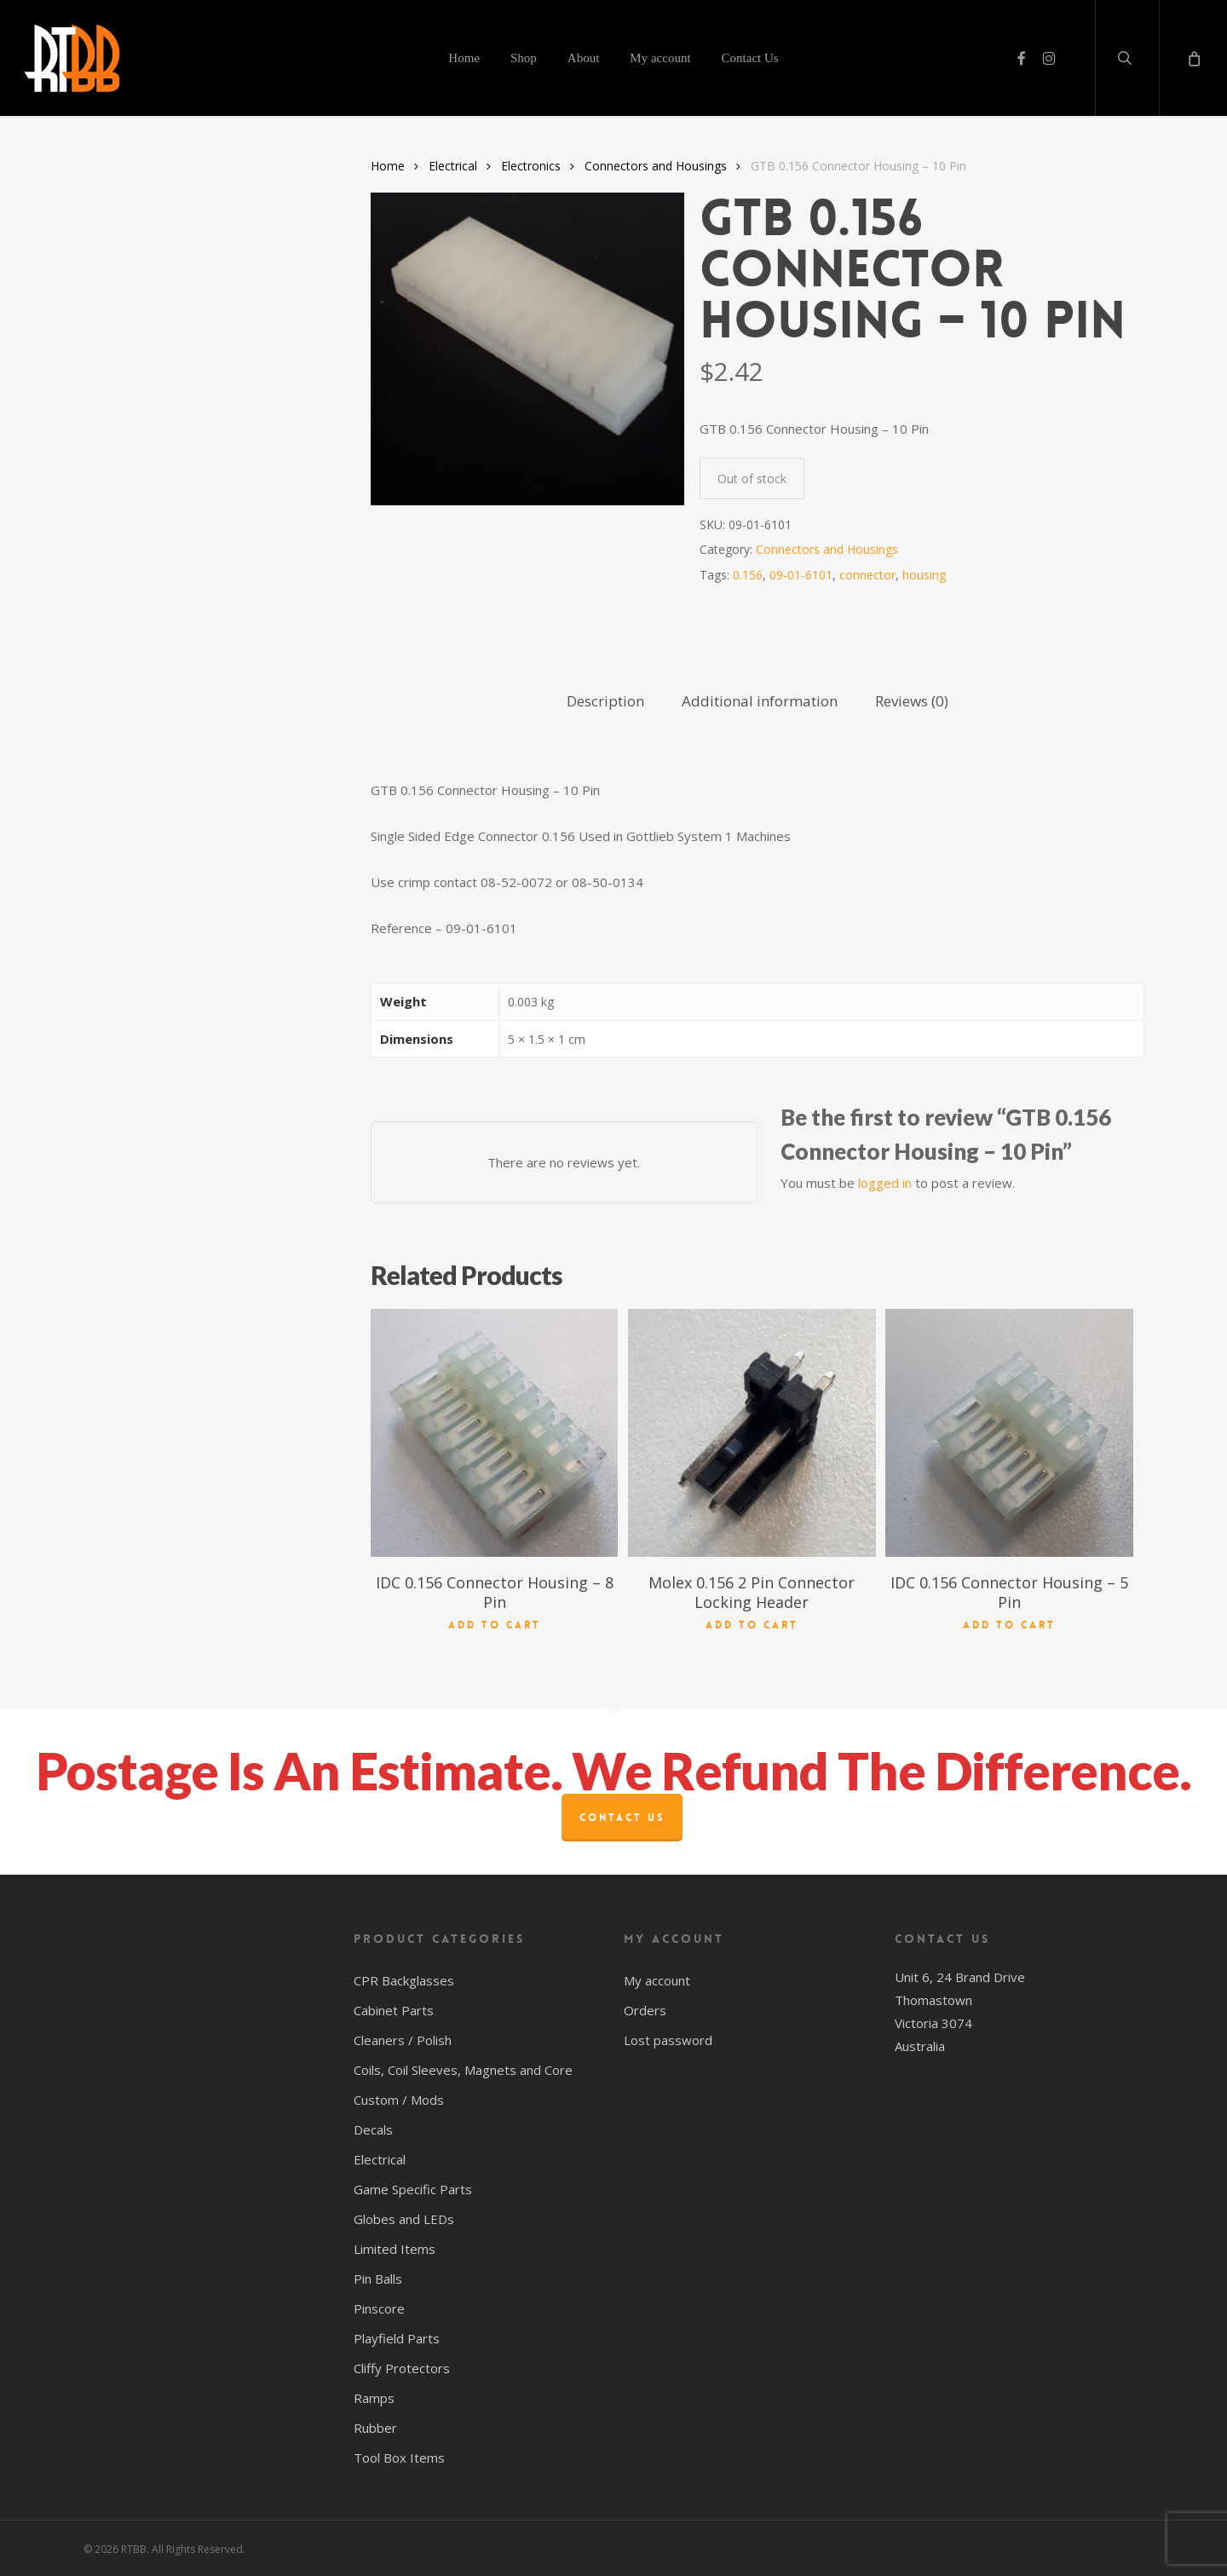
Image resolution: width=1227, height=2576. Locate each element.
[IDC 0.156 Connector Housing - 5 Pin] (1008, 1432)
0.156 (748, 575)
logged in (885, 1182)
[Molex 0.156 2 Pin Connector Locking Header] (751, 1432)
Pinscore (379, 2308)
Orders (645, 2010)
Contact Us (622, 1817)
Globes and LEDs (404, 2218)
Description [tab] (605, 701)
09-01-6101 (800, 575)
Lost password (668, 2040)
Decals (373, 2129)
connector (867, 575)
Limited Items (394, 2248)
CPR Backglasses (404, 1980)
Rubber (375, 2427)
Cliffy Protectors (402, 2368)
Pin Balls (378, 2278)
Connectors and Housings (656, 166)
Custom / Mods (399, 2099)
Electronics (531, 166)
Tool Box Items (399, 2457)
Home (388, 166)
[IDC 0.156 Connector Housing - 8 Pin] (494, 1432)
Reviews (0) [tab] (911, 701)
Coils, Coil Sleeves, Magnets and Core (463, 2069)
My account (657, 1980)
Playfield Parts (397, 2338)
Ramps (374, 2397)
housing (924, 575)
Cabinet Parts (394, 2010)
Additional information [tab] (760, 701)
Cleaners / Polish (403, 2040)
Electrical (453, 166)
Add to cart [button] (494, 1625)
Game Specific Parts (413, 2189)
